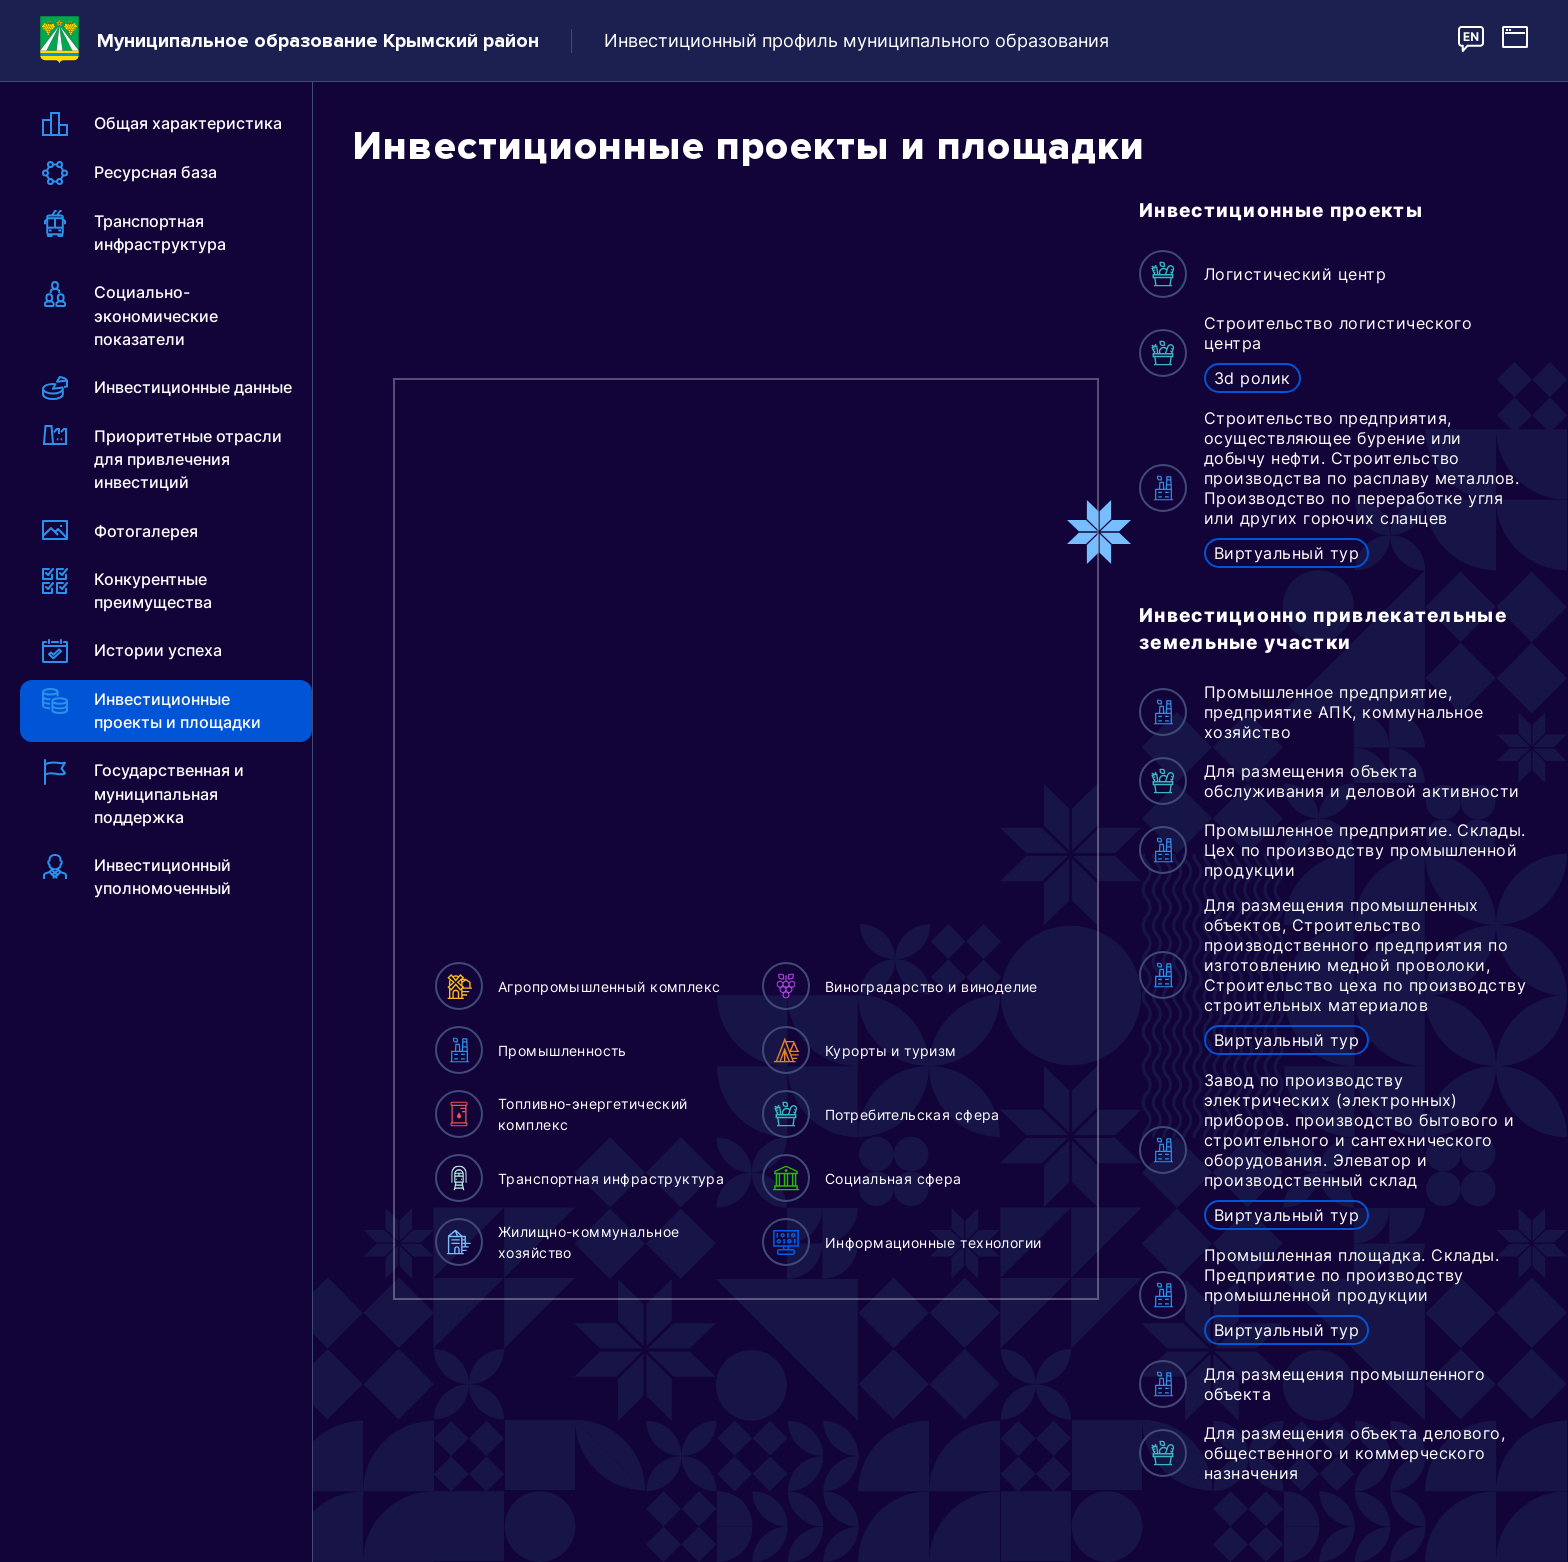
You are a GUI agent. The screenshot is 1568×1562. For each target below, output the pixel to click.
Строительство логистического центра (1338, 333)
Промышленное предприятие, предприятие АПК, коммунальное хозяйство (1344, 712)
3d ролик (1252, 378)
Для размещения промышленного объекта (1344, 1384)
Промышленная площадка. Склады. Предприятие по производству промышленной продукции (1351, 1275)
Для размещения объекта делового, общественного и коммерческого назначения (1354, 1453)
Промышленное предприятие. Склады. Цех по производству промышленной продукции (1365, 850)
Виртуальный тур (1286, 553)
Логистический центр (1295, 274)
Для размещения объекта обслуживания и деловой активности (1362, 781)
